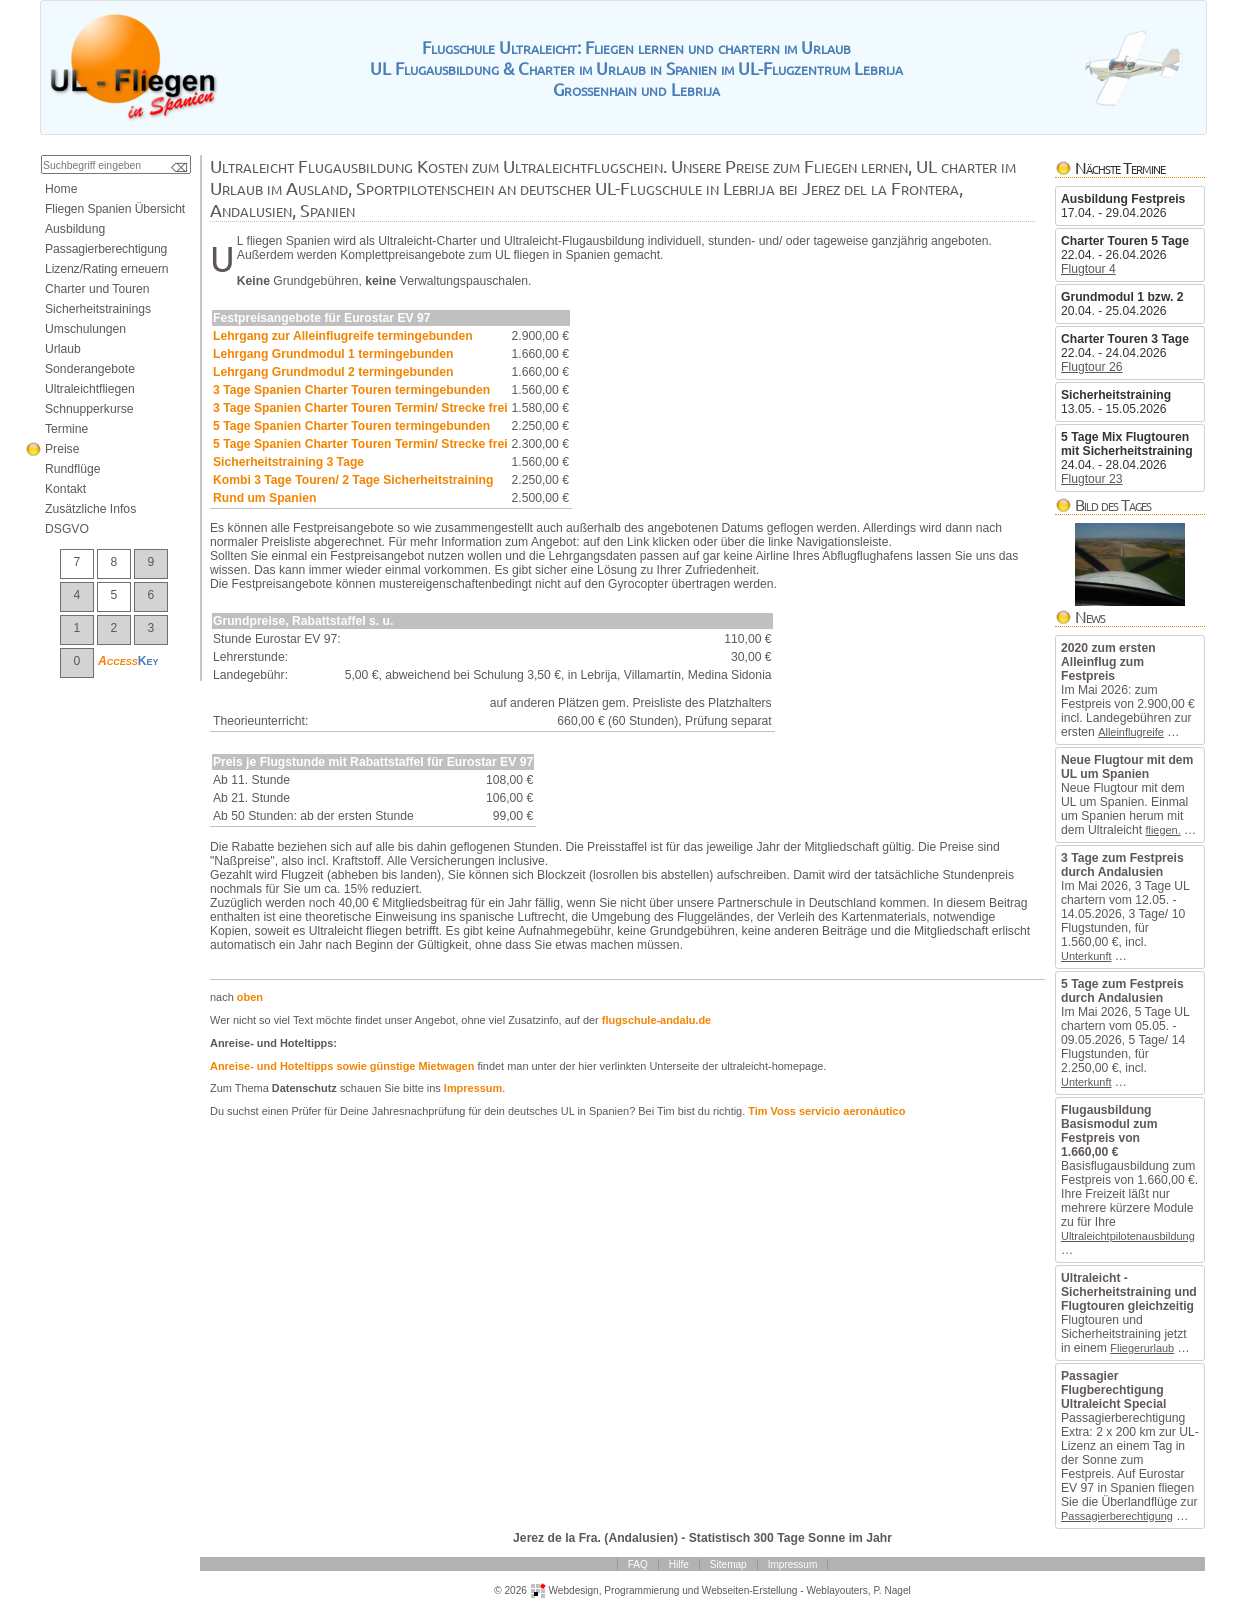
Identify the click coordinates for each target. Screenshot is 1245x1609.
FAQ (638, 1564)
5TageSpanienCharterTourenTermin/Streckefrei (360, 444)
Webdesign (573, 1589)
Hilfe (679, 1564)
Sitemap (728, 1564)
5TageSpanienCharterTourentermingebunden (351, 426)
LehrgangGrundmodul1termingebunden (333, 354)
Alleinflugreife (1131, 732)
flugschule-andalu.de (656, 1020)
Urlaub (63, 349)
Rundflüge (72, 469)
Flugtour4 (1088, 269)
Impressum (473, 1088)
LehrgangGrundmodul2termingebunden (333, 372)
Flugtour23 (1092, 479)
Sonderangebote (90, 369)
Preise (62, 449)
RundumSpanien (264, 498)
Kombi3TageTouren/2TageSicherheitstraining (353, 480)
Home (61, 189)
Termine (66, 429)
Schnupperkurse (89, 409)
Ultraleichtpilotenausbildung (1128, 1236)
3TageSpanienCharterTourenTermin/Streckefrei (360, 408)
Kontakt (65, 489)
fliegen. (1162, 830)
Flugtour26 (1092, 367)
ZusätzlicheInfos (90, 509)
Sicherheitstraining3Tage (288, 462)
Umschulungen (85, 329)
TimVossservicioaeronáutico (826, 1111)
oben (250, 997)
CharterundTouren (97, 289)
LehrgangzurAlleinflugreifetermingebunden (343, 336)
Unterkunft (1086, 956)
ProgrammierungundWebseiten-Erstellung (700, 1589)
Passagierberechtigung (1117, 1516)
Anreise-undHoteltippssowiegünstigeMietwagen (342, 1066)
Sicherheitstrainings (98, 309)
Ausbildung (75, 229)
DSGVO (67, 529)
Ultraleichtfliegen (90, 389)
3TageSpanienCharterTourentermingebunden (351, 390)
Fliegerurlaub (1142, 1348)
